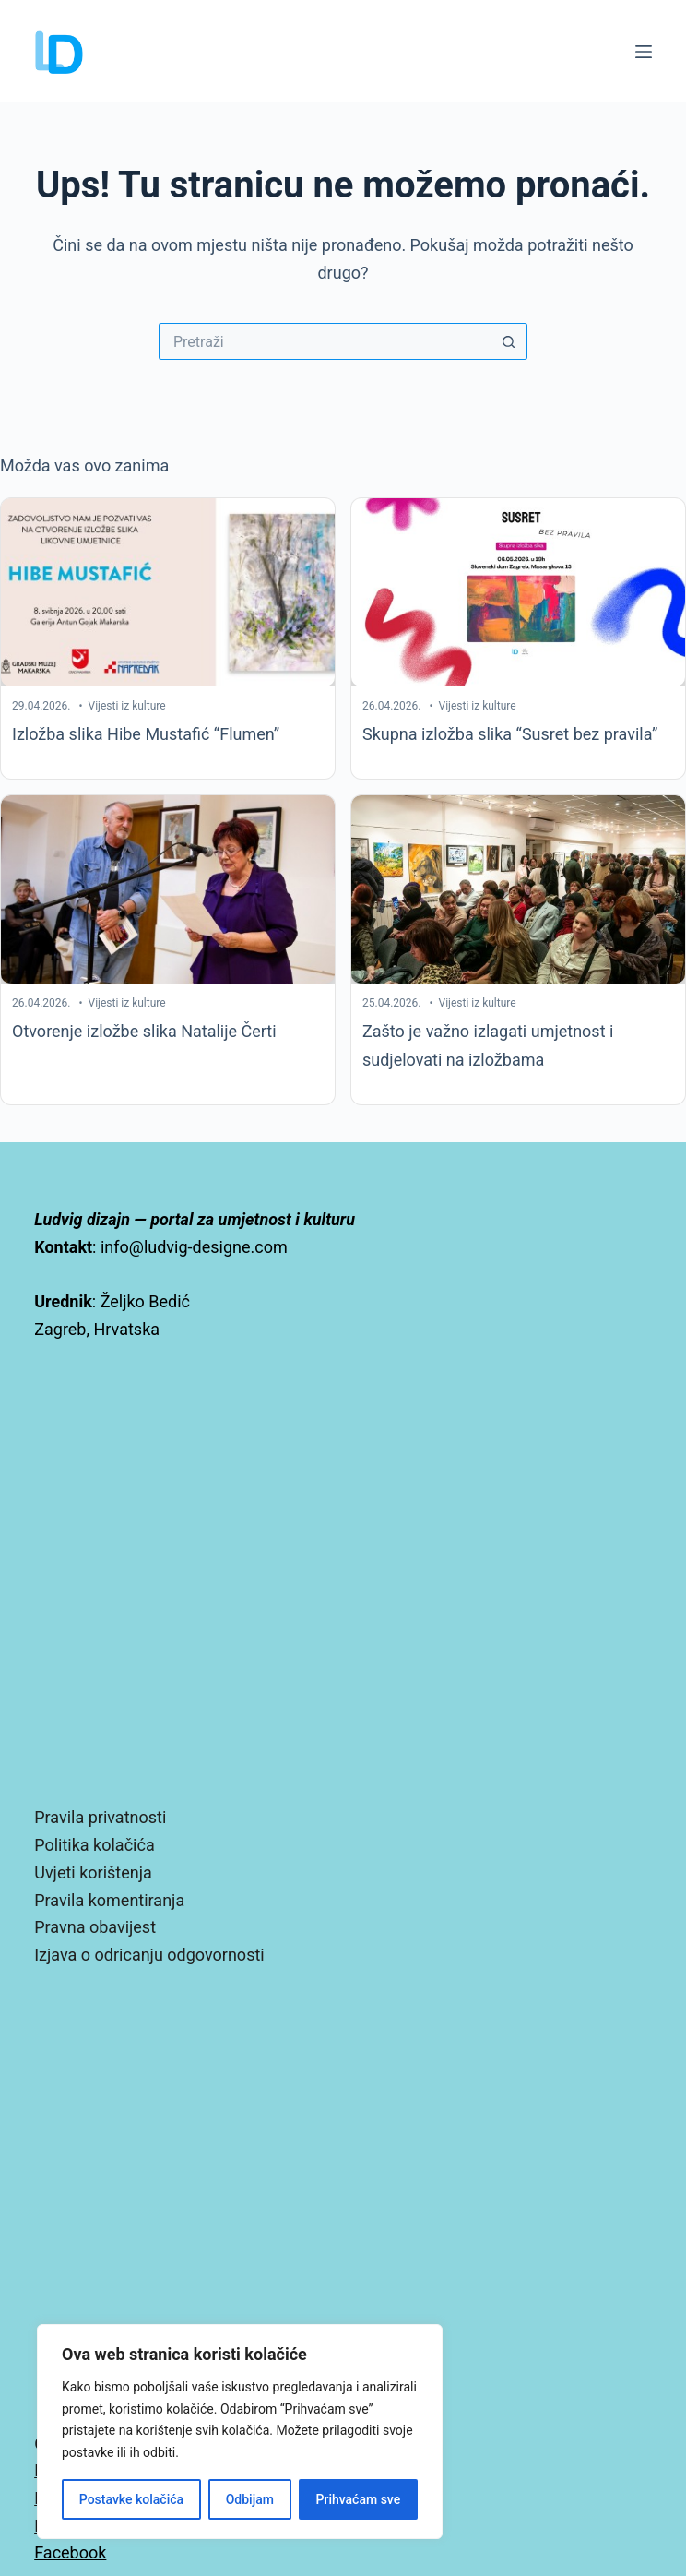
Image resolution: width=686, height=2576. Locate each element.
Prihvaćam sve (358, 2499)
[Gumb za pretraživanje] (509, 341)
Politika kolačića (94, 1844)
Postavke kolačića (131, 2499)
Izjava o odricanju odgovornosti (149, 1954)
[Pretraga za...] (325, 341)
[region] (240, 2431)
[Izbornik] (643, 51)
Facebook (70, 2552)
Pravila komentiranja (109, 1900)
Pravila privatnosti (100, 1817)
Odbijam (250, 2499)
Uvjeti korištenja (93, 1872)
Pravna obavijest (95, 1927)
